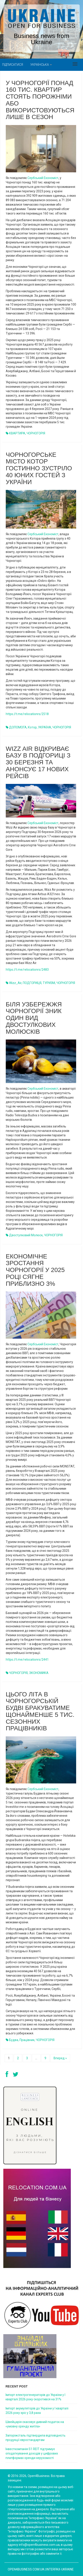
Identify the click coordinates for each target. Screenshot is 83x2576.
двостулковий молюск (26, 1235)
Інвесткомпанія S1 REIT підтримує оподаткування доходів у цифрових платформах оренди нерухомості (32, 2453)
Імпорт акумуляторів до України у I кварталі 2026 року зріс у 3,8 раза (37, 2411)
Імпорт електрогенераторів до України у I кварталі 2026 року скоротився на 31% (35, 2397)
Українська (41, 64)
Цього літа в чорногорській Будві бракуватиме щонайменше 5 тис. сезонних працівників (40, 1711)
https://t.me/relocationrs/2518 (27, 714)
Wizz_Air (15, 983)
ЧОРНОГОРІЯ (36, 433)
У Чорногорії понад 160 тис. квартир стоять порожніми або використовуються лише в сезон (40, 100)
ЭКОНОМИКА (38, 1673)
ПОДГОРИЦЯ (32, 983)
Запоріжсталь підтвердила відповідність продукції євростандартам (36, 2438)
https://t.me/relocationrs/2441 (27, 1659)
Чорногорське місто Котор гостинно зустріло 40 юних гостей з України (39, 468)
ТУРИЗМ (49, 983)
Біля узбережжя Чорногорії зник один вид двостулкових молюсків (34, 1018)
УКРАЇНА (44, 727)
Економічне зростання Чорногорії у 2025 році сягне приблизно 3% (35, 1270)
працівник (27, 2040)
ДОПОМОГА (18, 727)
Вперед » (60, 2058)
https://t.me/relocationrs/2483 (27, 969)
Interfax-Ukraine (60, 2569)
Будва (13, 2040)
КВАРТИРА (17, 433)
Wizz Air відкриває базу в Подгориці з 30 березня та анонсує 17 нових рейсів (38, 762)
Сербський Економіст (42, 178)
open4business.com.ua (26, 2569)
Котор (32, 727)
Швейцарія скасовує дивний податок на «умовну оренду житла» (35, 2424)
